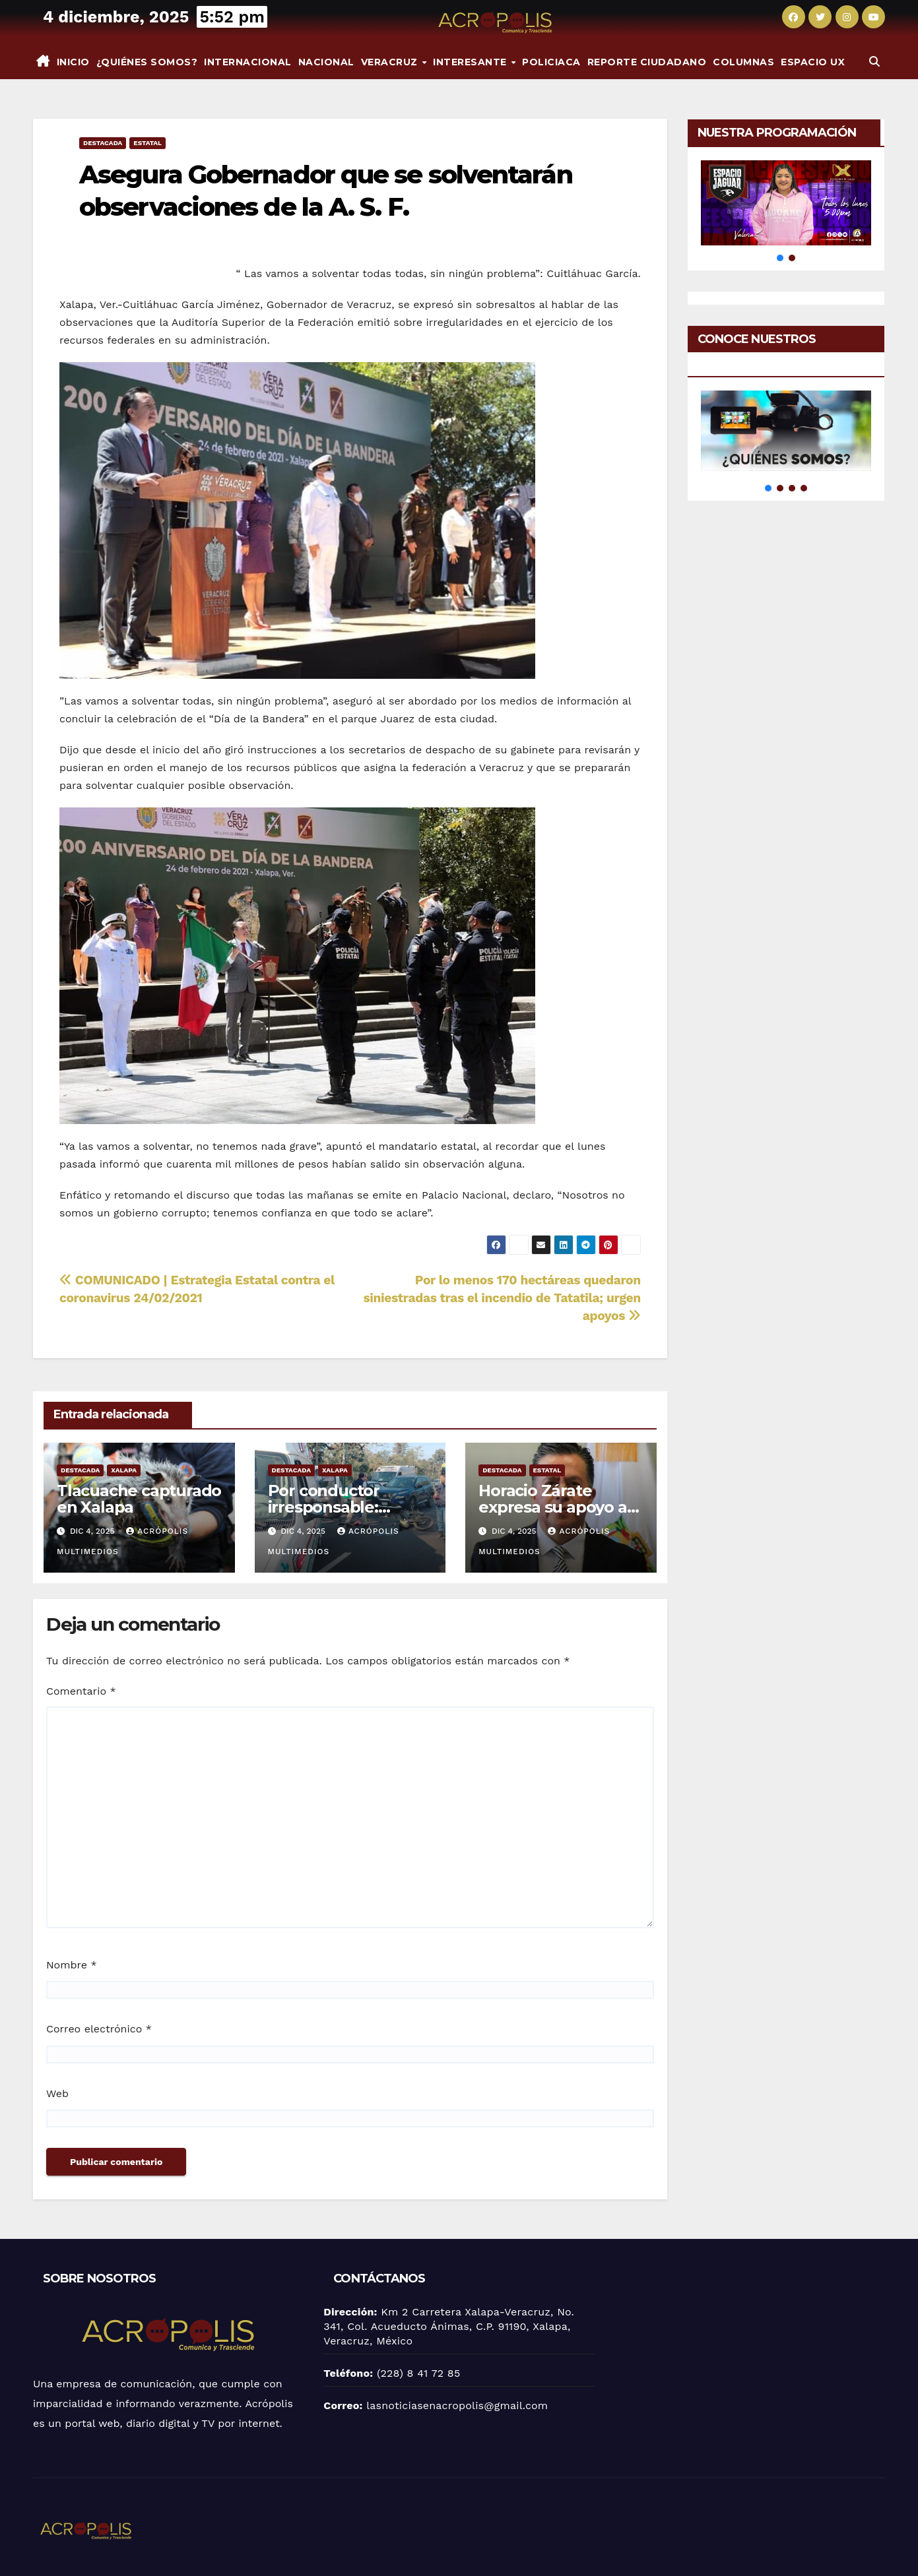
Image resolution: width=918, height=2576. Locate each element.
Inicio (73, 62)
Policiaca (551, 62)
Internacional (248, 62)
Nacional (326, 62)
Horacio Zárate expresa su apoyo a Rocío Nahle (552, 1507)
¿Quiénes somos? (147, 62)
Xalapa (124, 1470)
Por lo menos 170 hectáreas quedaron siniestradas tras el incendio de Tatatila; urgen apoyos (502, 1297)
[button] (874, 61)
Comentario (81, 1691)
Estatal (147, 142)
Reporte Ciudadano (647, 62)
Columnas (743, 62)
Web (57, 2093)
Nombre (71, 1965)
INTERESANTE (471, 62)
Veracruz (391, 62)
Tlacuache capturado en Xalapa (139, 1499)
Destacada (102, 142)
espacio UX (813, 62)
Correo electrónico (99, 2029)
